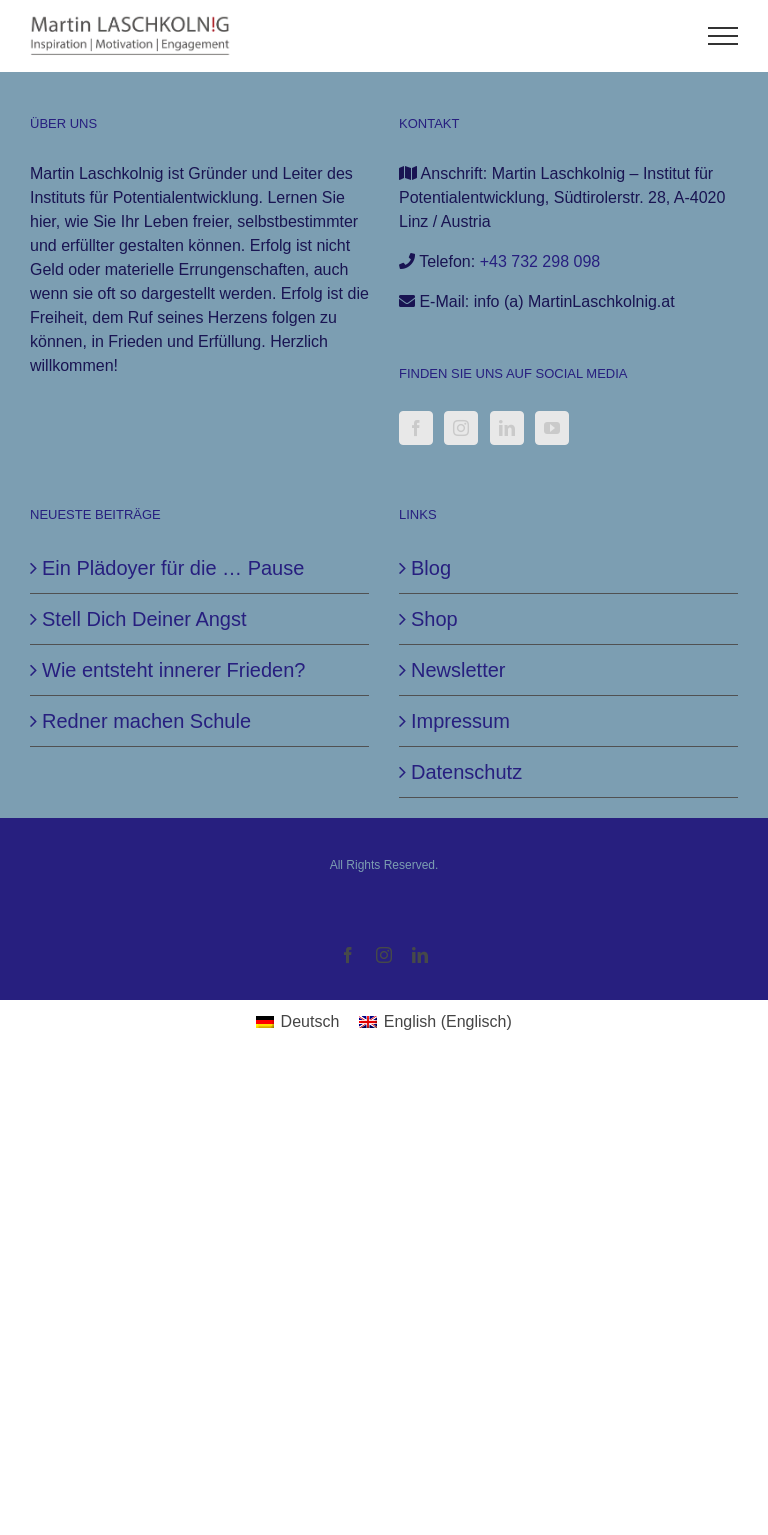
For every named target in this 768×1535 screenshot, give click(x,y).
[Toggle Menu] (723, 36)
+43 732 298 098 (540, 261)
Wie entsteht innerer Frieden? (173, 670)
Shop (434, 619)
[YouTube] (552, 428)
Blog (431, 568)
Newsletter (458, 670)
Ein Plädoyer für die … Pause (173, 568)
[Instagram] (461, 428)
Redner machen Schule (146, 721)
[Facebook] (416, 428)
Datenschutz (466, 772)
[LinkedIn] (507, 428)
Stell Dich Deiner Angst (144, 619)
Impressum (460, 721)
